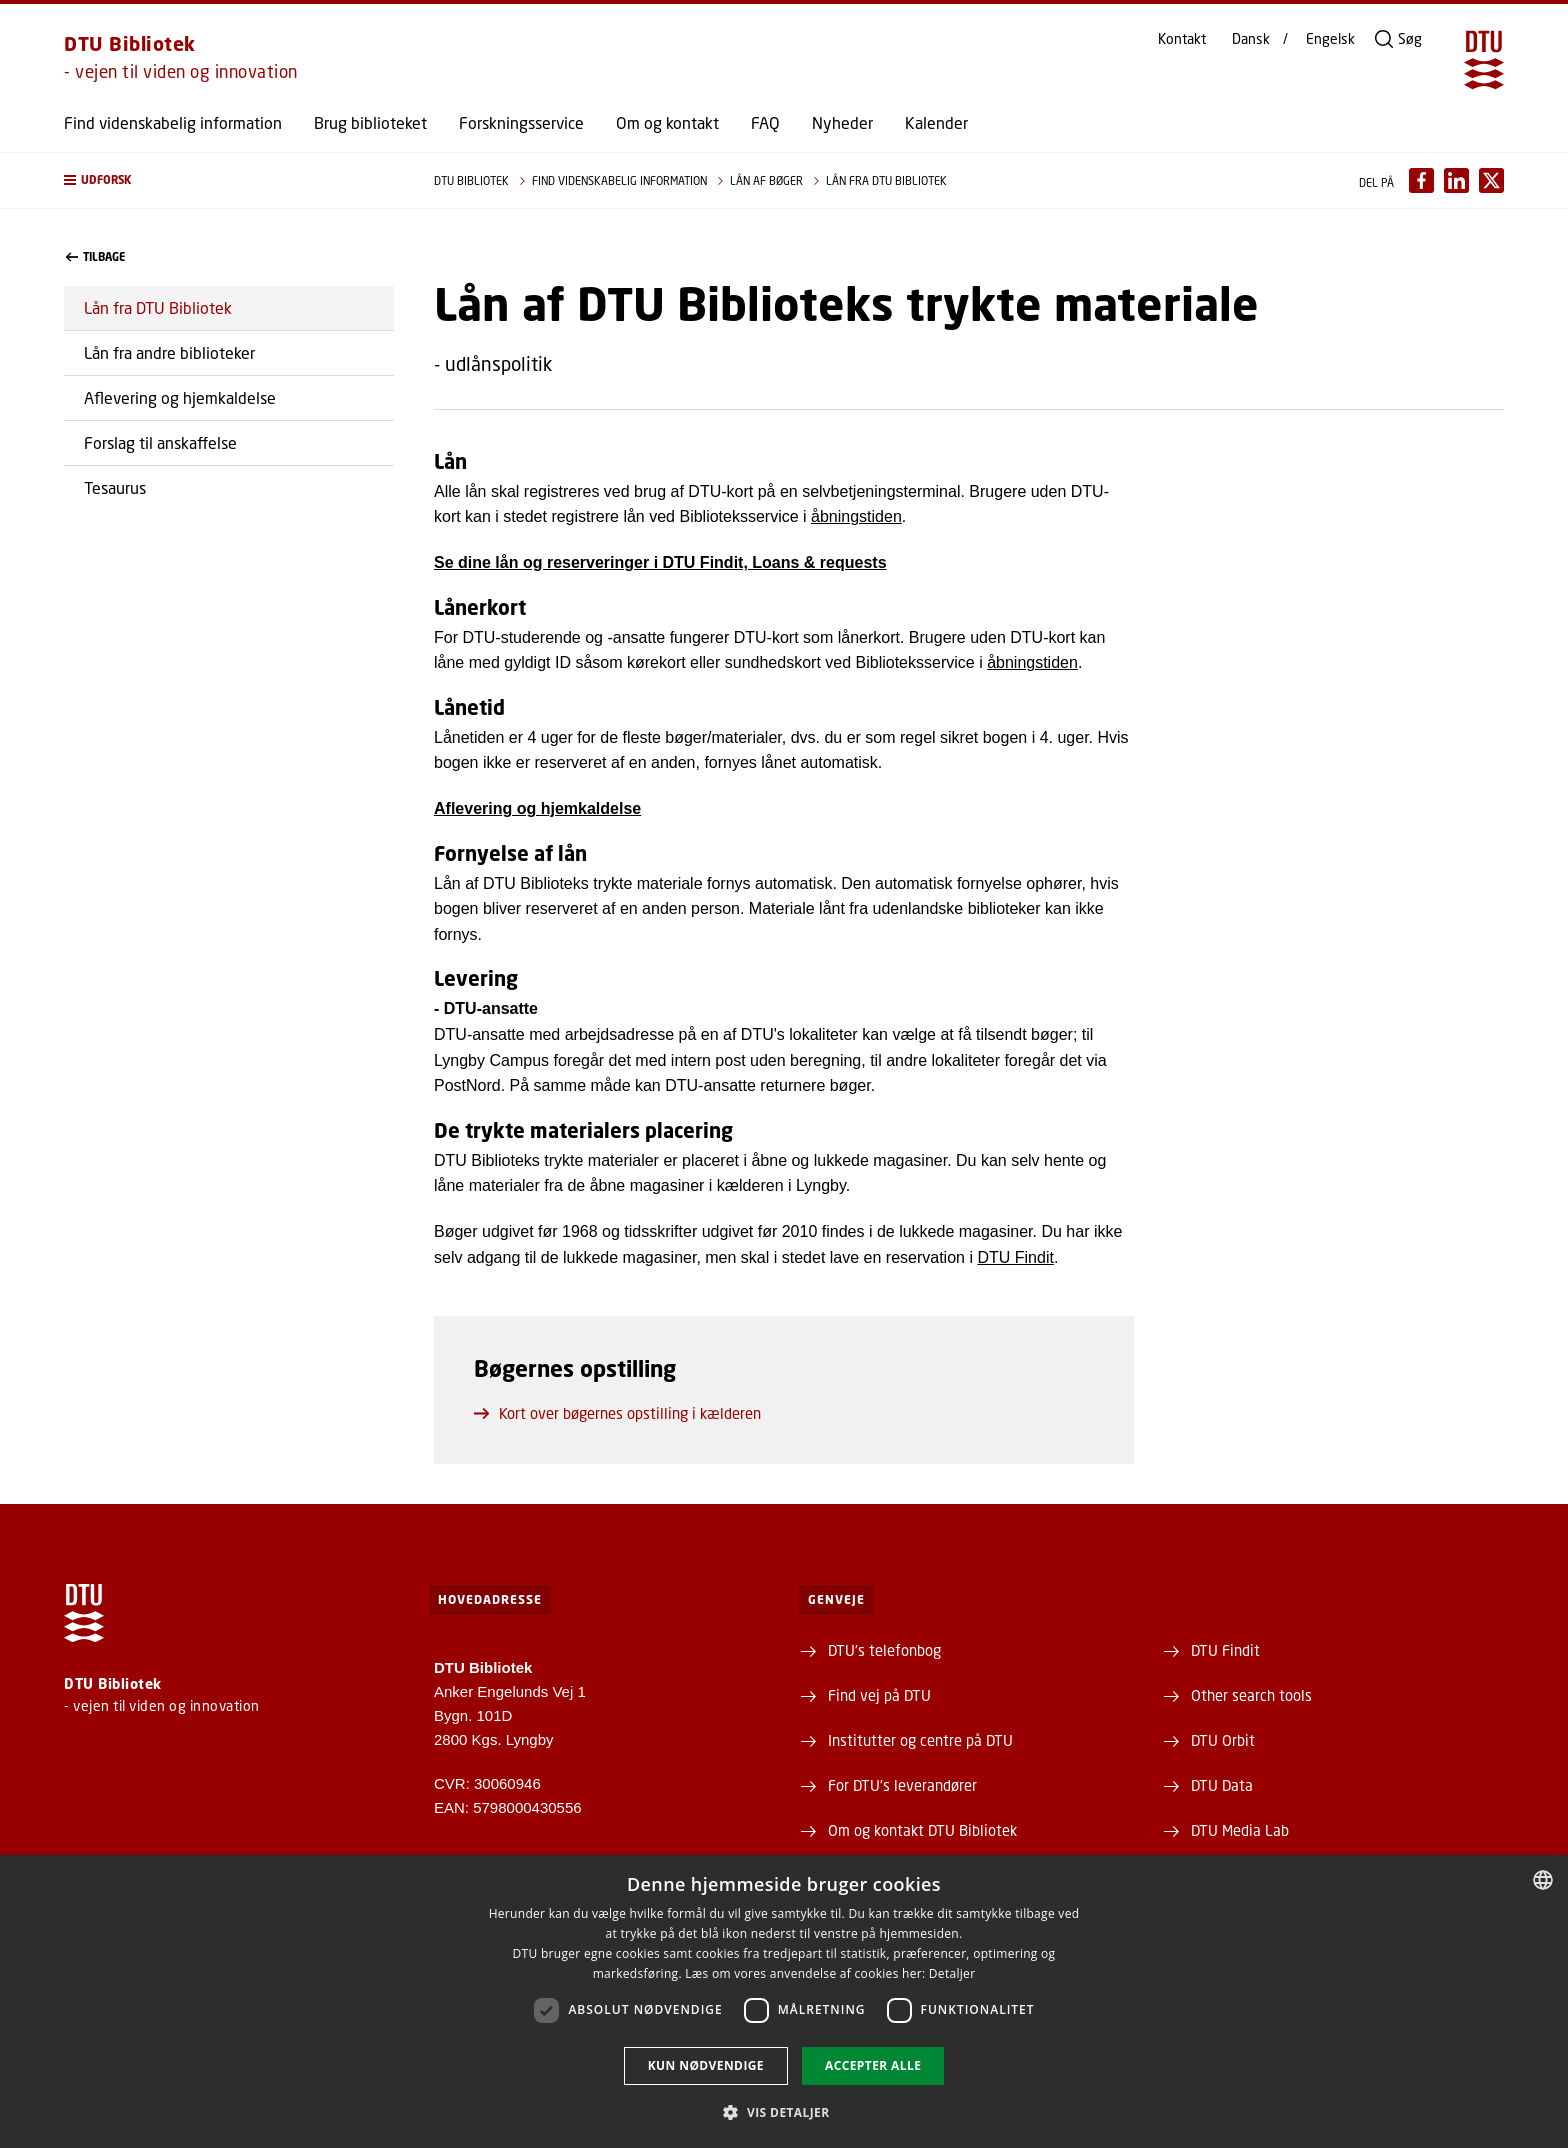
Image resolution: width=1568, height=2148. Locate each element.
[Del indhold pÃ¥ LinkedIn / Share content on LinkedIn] (1456, 180)
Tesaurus (115, 487)
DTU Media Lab (1240, 1830)
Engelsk (1330, 39)
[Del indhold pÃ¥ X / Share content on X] (1491, 180)
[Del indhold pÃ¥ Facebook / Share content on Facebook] (1421, 180)
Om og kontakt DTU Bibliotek (922, 1830)
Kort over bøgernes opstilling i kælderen (617, 1413)
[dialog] (784, 2001)
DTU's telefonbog (884, 1650)
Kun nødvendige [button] (706, 2065)
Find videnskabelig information (173, 123)
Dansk (1251, 39)
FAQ (765, 123)
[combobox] (1543, 1880)
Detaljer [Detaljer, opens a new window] (952, 1973)
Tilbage (95, 257)
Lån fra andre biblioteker (169, 352)
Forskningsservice (521, 123)
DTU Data (1222, 1785)
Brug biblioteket (370, 123)
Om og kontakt (667, 123)
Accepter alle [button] (873, 2065)
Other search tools (1251, 1695)
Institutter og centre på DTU (920, 1740)
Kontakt (1182, 39)
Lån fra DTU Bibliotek (158, 307)
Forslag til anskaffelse (160, 442)
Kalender (936, 123)
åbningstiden (856, 516)
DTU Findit (1015, 1257)
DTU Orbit (1223, 1740)
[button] (229, 180)
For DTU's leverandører (902, 1785)
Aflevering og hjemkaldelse (180, 397)
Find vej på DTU (879, 1695)
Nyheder (842, 123)
